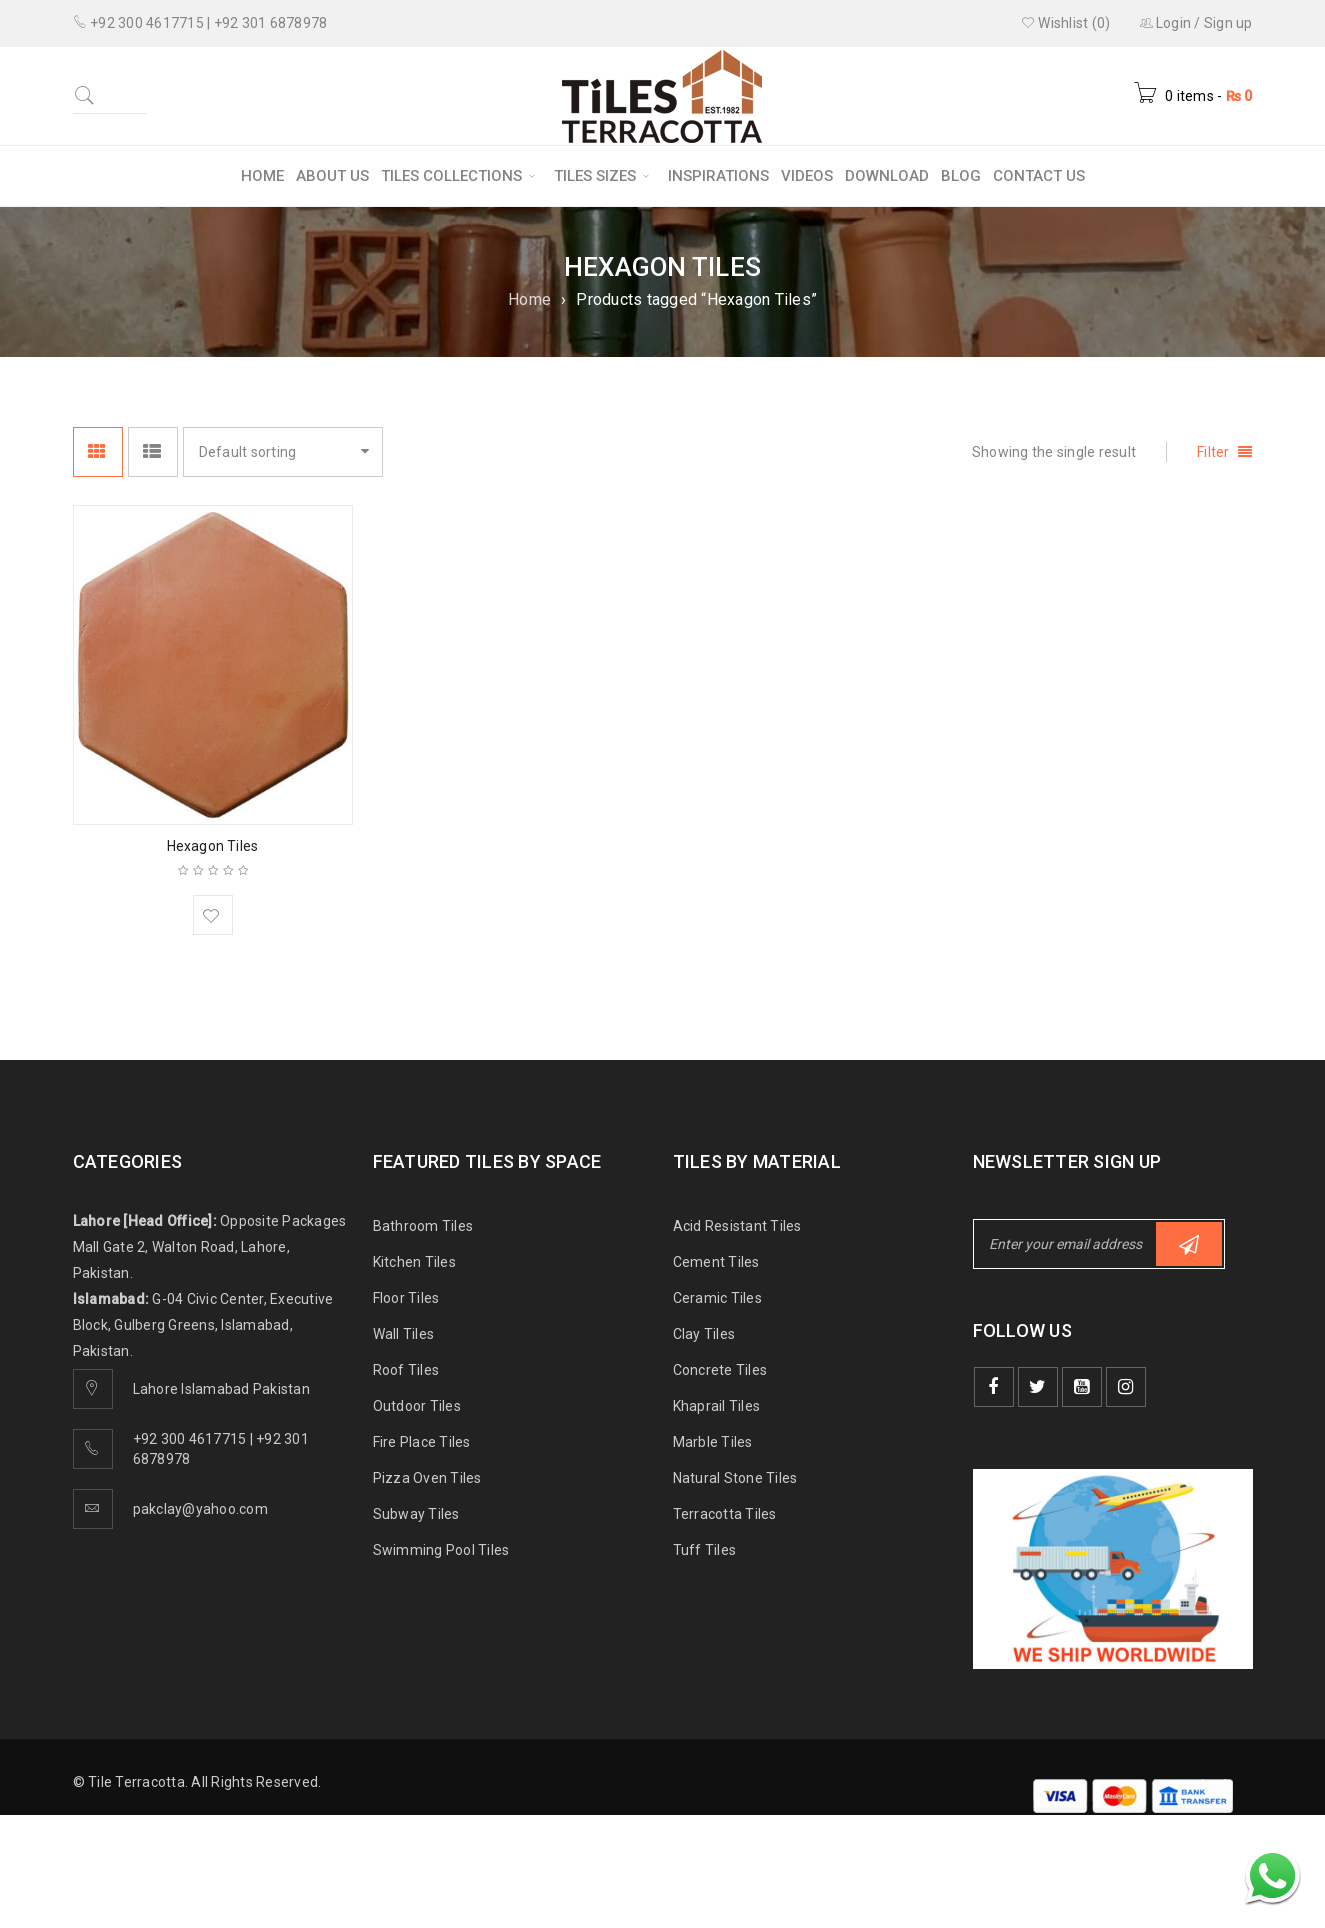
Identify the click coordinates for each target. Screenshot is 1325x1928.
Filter (1213, 452)
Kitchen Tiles (414, 1262)
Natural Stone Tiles (735, 1478)
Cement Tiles (716, 1262)
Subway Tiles (416, 1514)
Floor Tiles (406, 1298)
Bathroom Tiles (423, 1226)
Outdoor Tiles (417, 1406)
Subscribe (1189, 1244)
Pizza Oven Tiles (427, 1478)
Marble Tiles (713, 1442)
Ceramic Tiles (717, 1298)
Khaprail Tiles (717, 1406)
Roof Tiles (406, 1370)
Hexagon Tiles (213, 846)
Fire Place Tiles (422, 1442)
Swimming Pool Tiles (441, 1550)
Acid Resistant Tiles (737, 1226)
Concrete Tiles (720, 1370)
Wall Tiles (404, 1334)
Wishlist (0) (1066, 23)
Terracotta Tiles (725, 1514)
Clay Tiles (704, 1334)
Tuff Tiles (705, 1550)
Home (529, 299)
